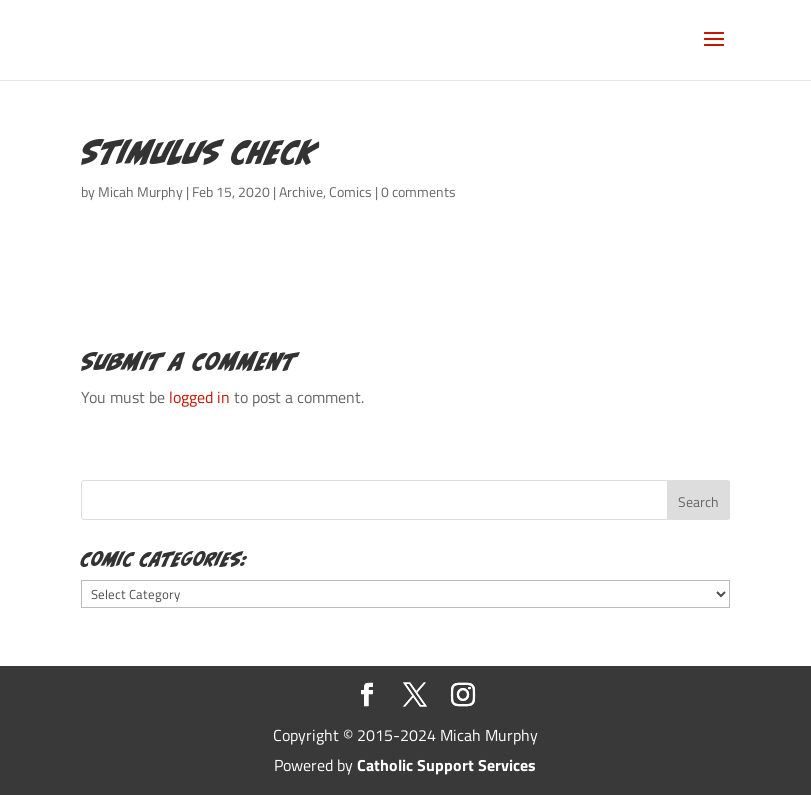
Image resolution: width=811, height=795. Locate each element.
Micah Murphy (140, 191)
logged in (199, 397)
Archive (301, 191)
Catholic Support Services (446, 765)
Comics (350, 191)
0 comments (418, 191)
